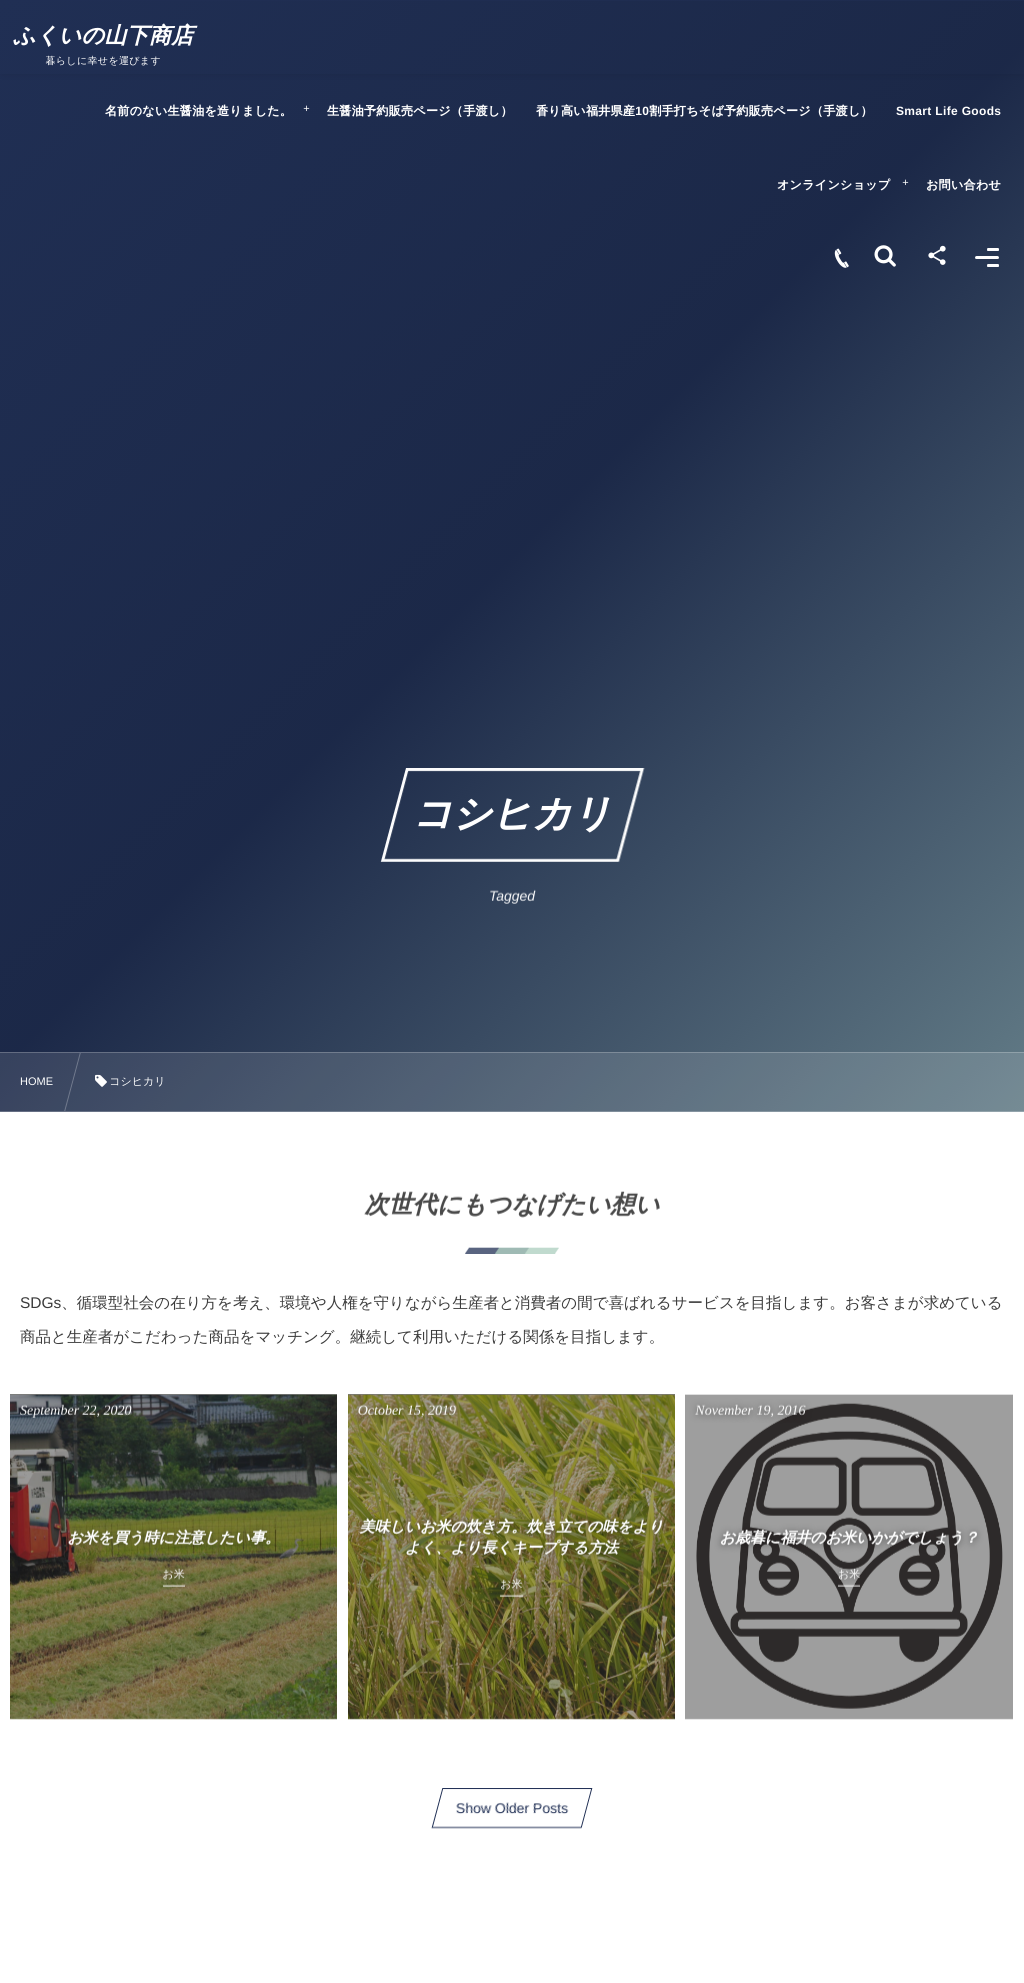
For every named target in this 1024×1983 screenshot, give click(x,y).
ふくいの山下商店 (111, 36)
